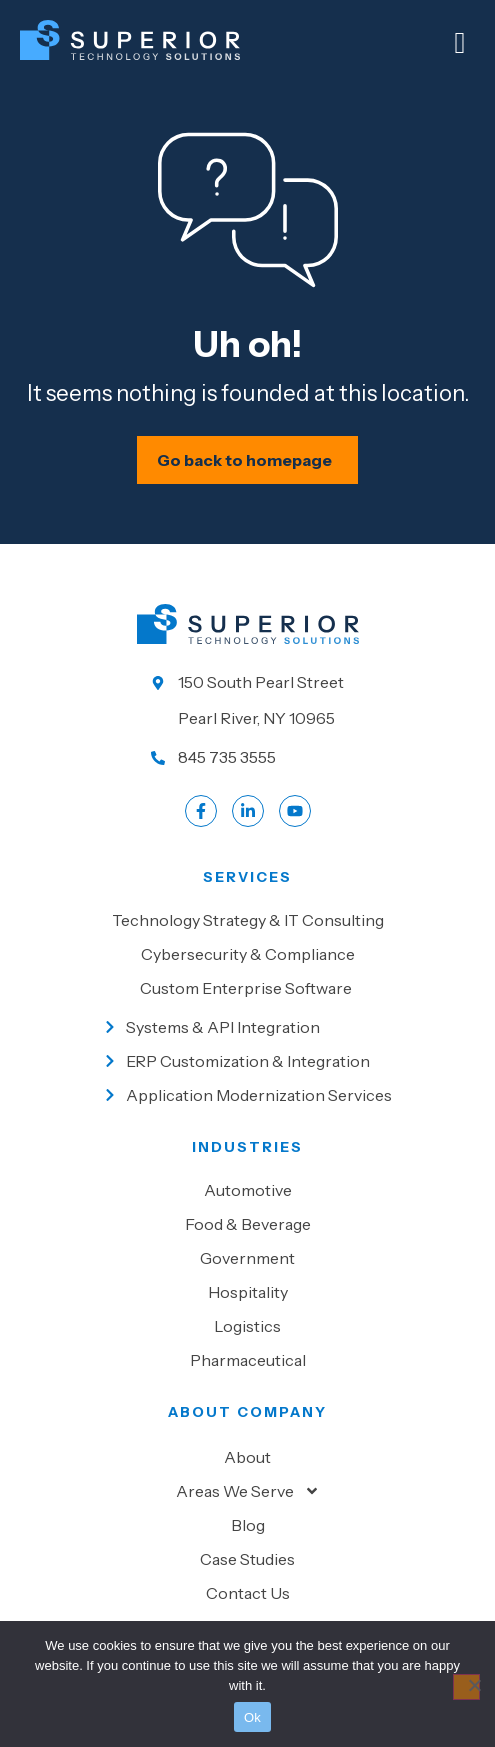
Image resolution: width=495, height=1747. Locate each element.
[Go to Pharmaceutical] (247, 1360)
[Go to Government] (247, 1258)
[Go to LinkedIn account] (248, 811)
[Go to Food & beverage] (247, 1224)
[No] (466, 1687)
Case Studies (247, 1559)
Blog (248, 1525)
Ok (252, 1717)
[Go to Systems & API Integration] (247, 1027)
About (247, 1457)
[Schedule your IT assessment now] (247, 460)
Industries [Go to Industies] (247, 1147)
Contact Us (248, 1593)
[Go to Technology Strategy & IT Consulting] (247, 920)
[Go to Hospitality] (247, 1292)
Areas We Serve (248, 1491)
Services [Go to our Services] (247, 877)
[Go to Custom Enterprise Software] (247, 988)
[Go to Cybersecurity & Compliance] (247, 954)
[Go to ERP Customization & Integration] (247, 1061)
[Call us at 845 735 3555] (248, 757)
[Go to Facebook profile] (201, 811)
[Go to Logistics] (247, 1326)
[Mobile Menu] (460, 43)
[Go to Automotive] (247, 1190)
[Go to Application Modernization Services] (247, 1095)
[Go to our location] (248, 700)
